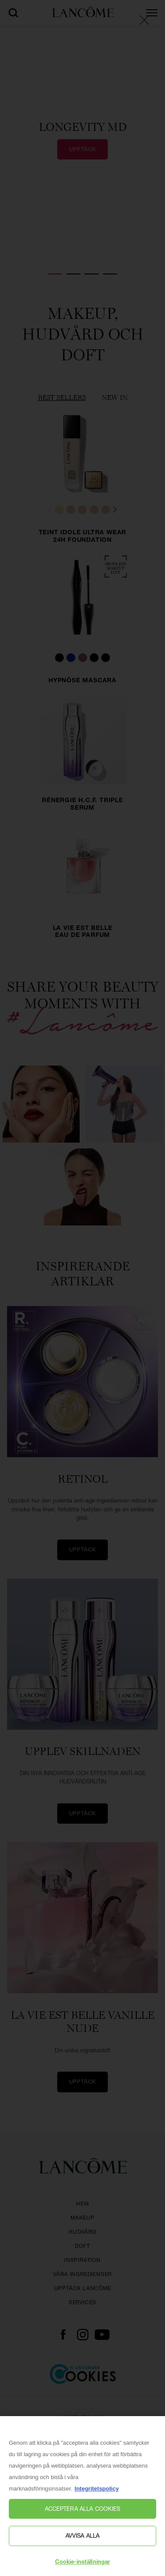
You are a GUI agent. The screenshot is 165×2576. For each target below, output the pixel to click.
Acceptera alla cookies (83, 2513)
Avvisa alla (82, 2540)
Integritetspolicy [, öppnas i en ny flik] (97, 2493)
